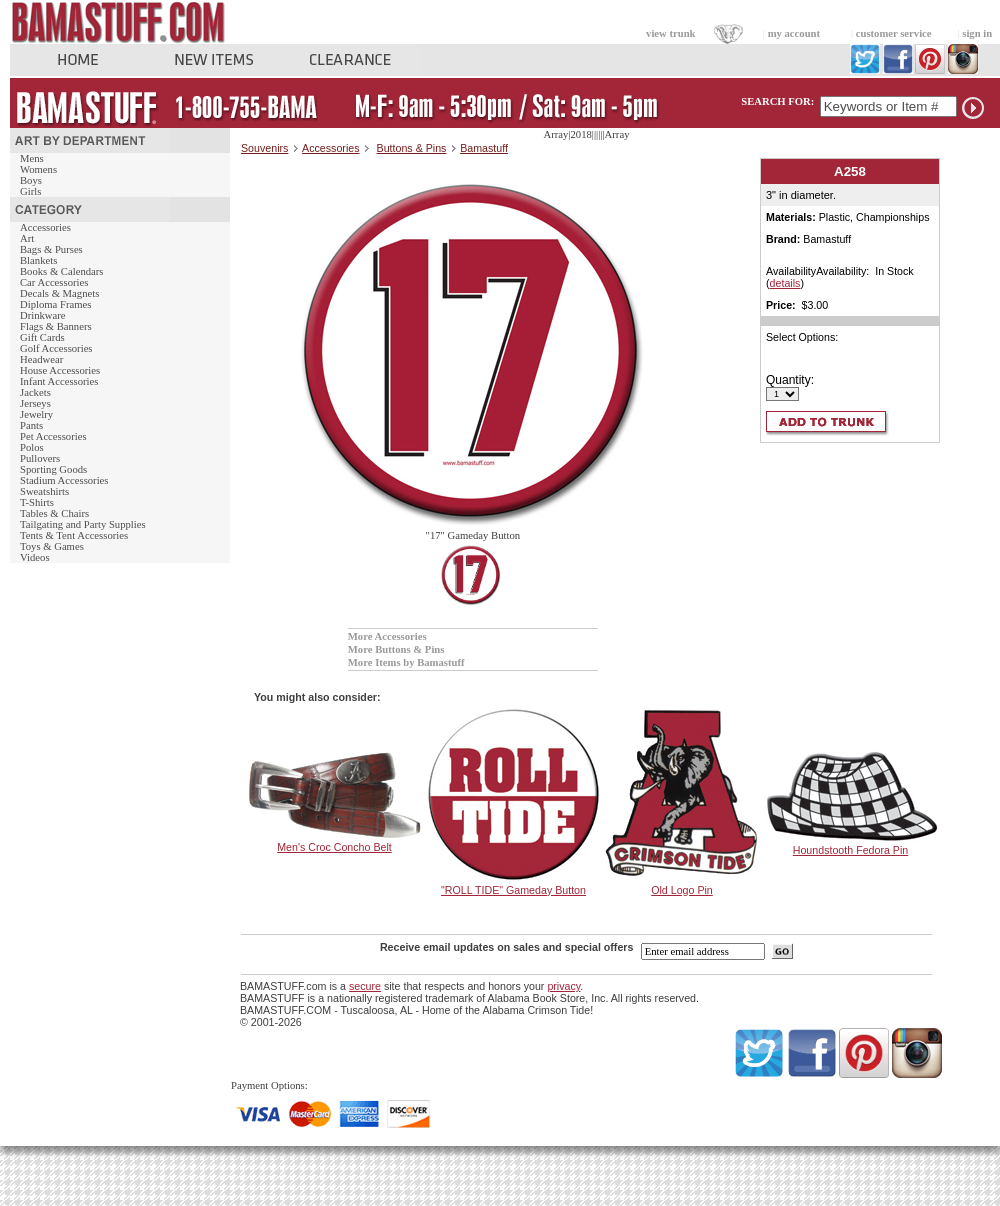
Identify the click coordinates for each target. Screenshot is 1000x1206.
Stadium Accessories (64, 480)
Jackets (35, 392)
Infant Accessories (59, 381)
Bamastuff (484, 148)
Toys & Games (52, 546)
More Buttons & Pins (396, 649)
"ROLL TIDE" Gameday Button (513, 890)
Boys (31, 180)
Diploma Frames (55, 304)
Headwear (41, 359)
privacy (563, 986)
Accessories (45, 227)
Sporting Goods (53, 469)
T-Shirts (37, 502)
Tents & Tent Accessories (74, 535)
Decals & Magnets (59, 293)
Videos (35, 557)
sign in (977, 33)
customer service (894, 33)
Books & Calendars (61, 271)
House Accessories (60, 370)
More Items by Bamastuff (406, 662)
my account (794, 33)
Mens (32, 158)
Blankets (38, 260)
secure (365, 986)
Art (27, 238)
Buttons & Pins (412, 148)
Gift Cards (42, 337)
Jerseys (35, 403)
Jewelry (36, 414)
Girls (30, 191)
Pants (31, 425)
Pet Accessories (53, 436)
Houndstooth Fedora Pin (851, 850)
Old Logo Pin (682, 890)
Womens (38, 169)
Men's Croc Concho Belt (334, 847)
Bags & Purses (51, 249)
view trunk (670, 33)
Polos (32, 447)
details (785, 283)
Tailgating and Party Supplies (83, 524)
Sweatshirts (44, 491)
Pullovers (40, 458)
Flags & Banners (56, 326)
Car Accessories (54, 282)
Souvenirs (264, 148)
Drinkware (43, 315)
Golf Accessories (56, 348)
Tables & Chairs (54, 513)
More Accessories (387, 636)
